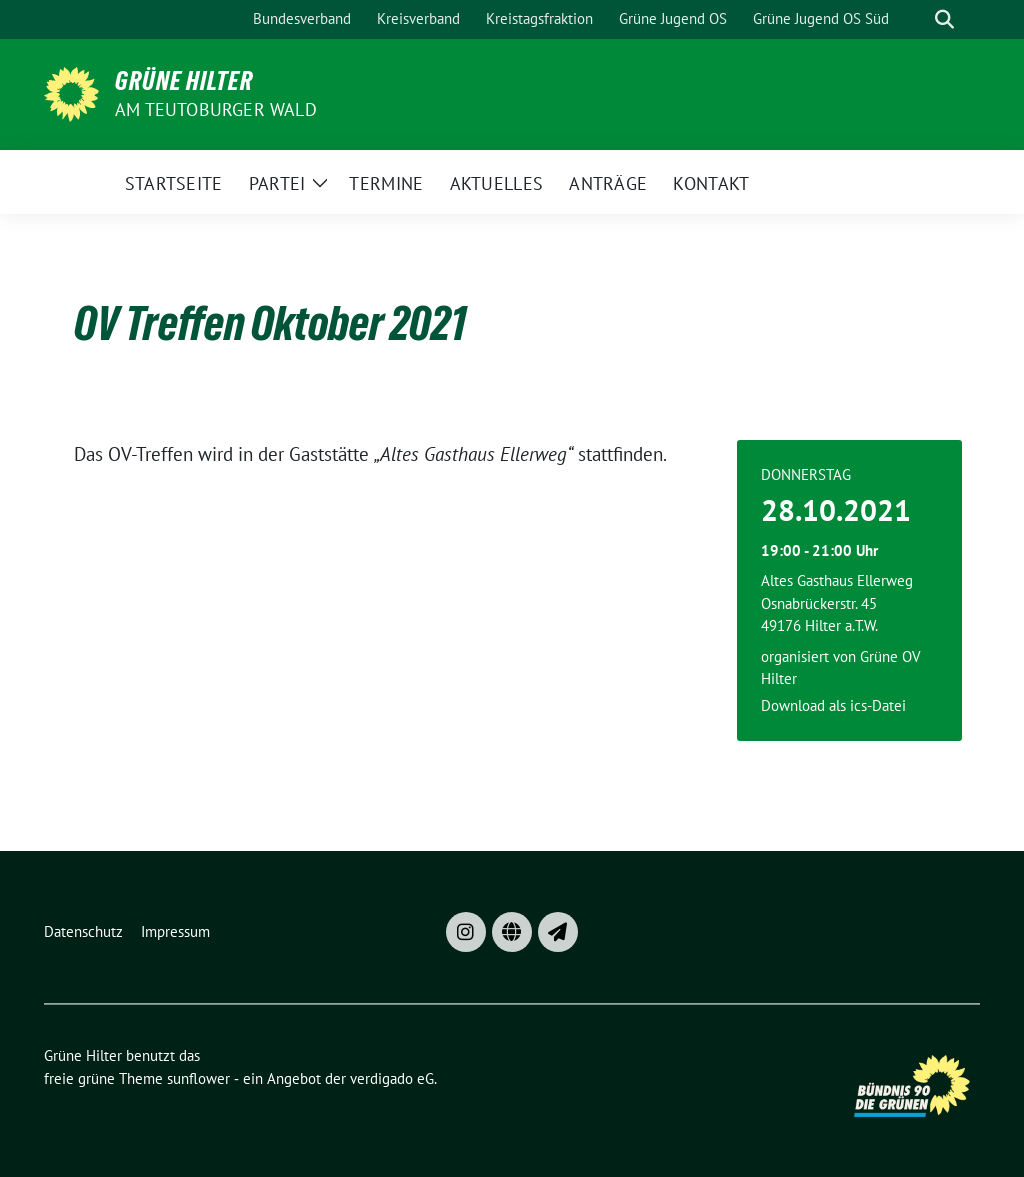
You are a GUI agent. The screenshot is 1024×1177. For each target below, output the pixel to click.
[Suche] (916, 19)
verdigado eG (392, 1078)
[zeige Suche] (944, 19)
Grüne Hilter (184, 81)
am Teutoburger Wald (216, 109)
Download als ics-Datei (833, 705)
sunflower (198, 1078)
